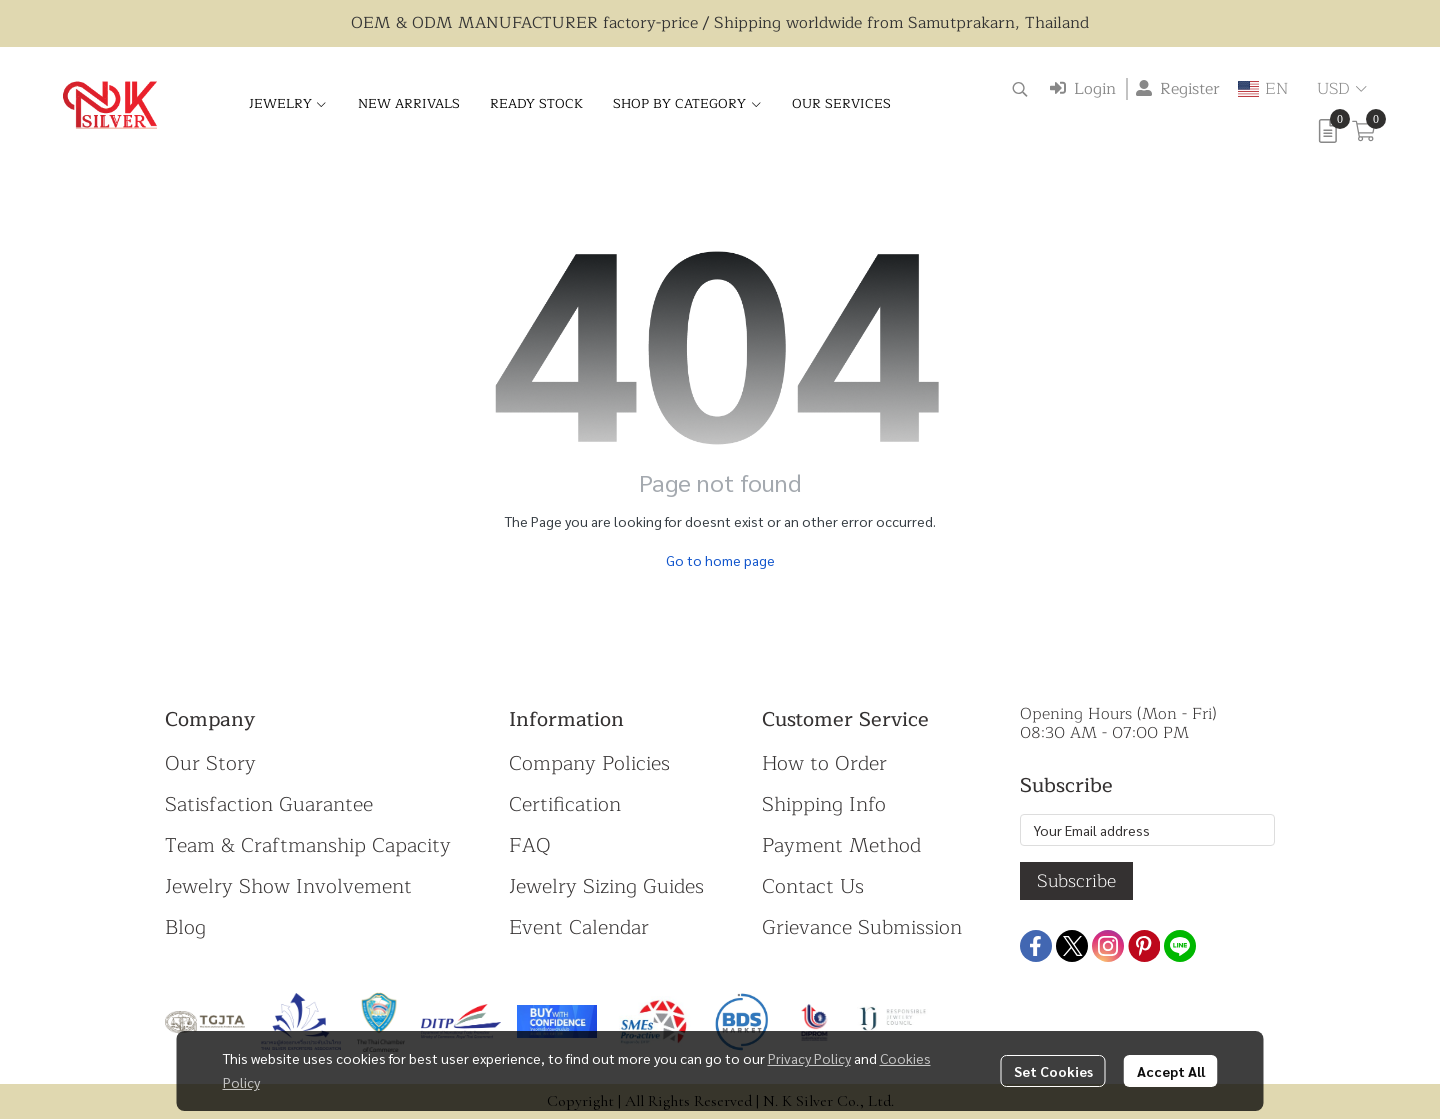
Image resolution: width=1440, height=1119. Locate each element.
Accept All (1171, 1071)
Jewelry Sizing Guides (606, 886)
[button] (1020, 89)
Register (1178, 89)
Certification (565, 804)
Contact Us (813, 886)
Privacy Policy (809, 1058)
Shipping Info (824, 804)
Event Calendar (579, 927)
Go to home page (720, 560)
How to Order (824, 763)
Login (1083, 89)
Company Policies (589, 763)
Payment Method (841, 845)
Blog (185, 927)
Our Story (210, 763)
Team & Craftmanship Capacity (308, 845)
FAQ (530, 845)
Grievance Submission (862, 927)
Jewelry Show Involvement (288, 886)
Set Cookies (1053, 1071)
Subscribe (1076, 881)
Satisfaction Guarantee (269, 804)
